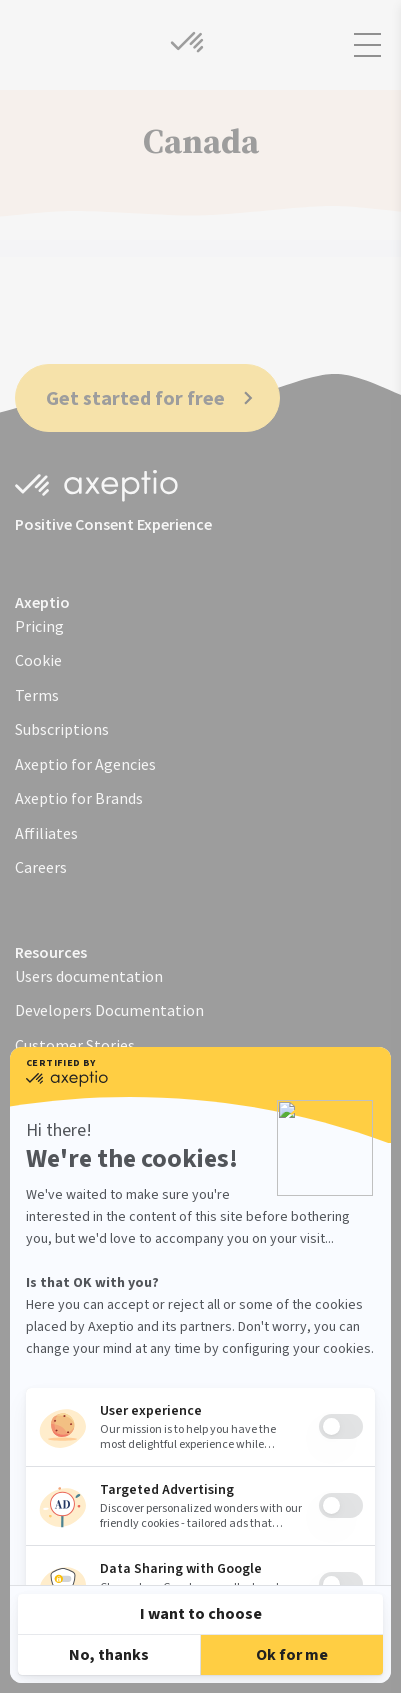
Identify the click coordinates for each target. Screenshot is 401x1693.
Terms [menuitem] (37, 695)
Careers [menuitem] (41, 867)
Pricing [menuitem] (39, 626)
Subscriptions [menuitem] (62, 729)
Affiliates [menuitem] (46, 833)
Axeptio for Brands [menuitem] (79, 798)
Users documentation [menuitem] (89, 976)
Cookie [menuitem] (38, 660)
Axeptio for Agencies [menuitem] (85, 764)
